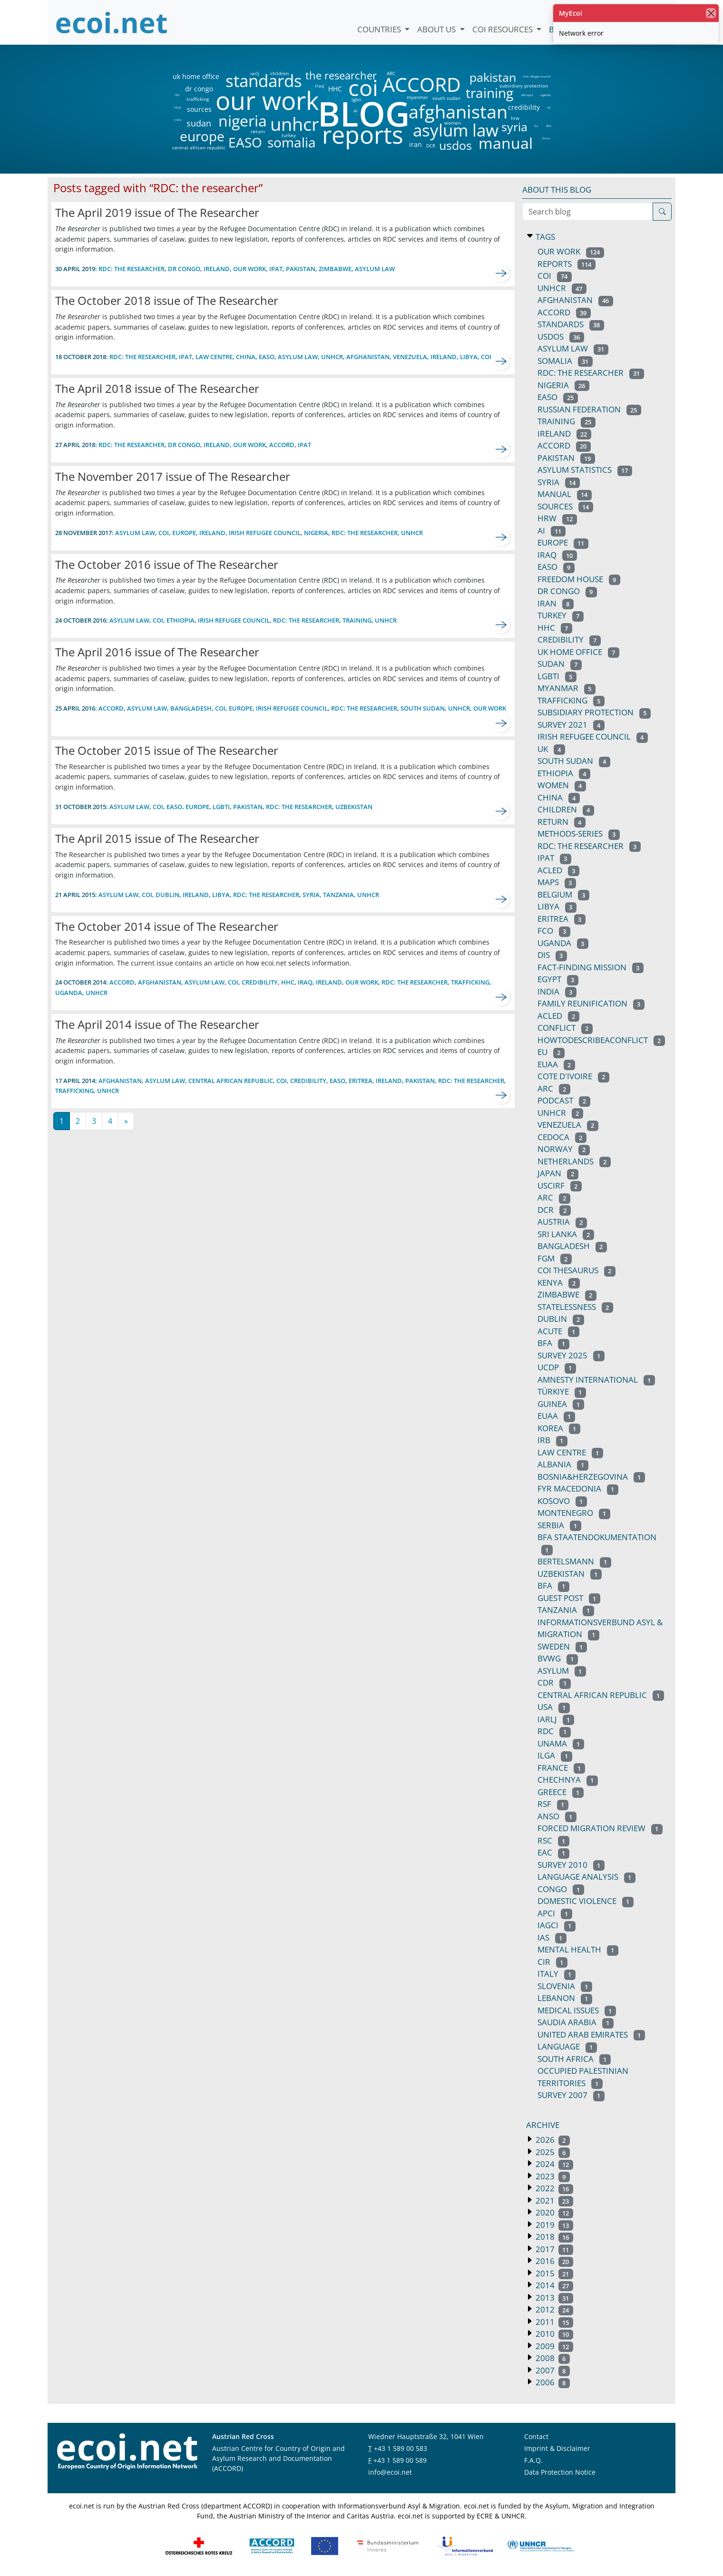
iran (415, 144)
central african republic (198, 147)
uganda (545, 95)
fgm (554, 1258)
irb (552, 1439)
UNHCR (332, 356)
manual (505, 143)
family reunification (591, 1003)
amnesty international (596, 1379)
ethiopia (526, 95)
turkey (289, 135)
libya (177, 107)
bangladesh (191, 708)
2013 (553, 2297)
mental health (577, 1949)
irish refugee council (536, 76)
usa (553, 1706)
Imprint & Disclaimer (557, 2448)
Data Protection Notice (560, 2472)
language (567, 2046)
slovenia (564, 1986)
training (489, 92)
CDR (554, 1682)
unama (560, 1743)
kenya (558, 1282)
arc (553, 1088)
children (279, 73)
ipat (276, 268)
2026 (552, 2139)
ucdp (556, 1367)
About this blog (556, 189)
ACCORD (421, 84)
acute (558, 1331)
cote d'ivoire (573, 1076)
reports (362, 135)
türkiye (561, 1391)
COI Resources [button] (503, 29)
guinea (560, 1403)
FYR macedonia (577, 1488)
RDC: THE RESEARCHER (131, 268)
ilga (554, 1755)
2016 (553, 2260)
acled (558, 1015)
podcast (563, 1100)
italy (556, 1973)
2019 (553, 2224)
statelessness (575, 1306)
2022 (553, 2188)
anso (556, 1816)
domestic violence (585, 1900)
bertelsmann (574, 1561)
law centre (214, 356)
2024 (553, 2163)
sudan (198, 123)
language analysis (586, 1876)
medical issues (576, 2010)
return (258, 131)
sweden (562, 1646)
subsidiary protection (523, 85)
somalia (291, 142)
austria (562, 1221)
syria (514, 127)
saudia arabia (575, 2022)
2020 (553, 2212)
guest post (568, 1597)
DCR (430, 145)
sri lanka (565, 1234)
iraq (319, 85)
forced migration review (600, 1828)
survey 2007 (571, 2094)
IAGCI (556, 1925)
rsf (552, 1803)
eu (551, 1051)
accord (281, 444)
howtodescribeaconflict (601, 1039)
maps (556, 882)
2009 (553, 2346)
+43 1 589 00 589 (400, 2460)
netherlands (574, 1161)
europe (202, 136)
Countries (380, 29)
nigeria (242, 120)
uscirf (559, 1185)
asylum (561, 1670)
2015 (553, 2273)
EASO (245, 142)
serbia (559, 1525)
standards (263, 81)
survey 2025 (571, 1355)
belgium (563, 894)
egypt (557, 979)
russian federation (589, 409)
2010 (553, 2333)
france (561, 1767)
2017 (553, 2249)
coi (363, 88)
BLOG (363, 113)
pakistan (492, 77)
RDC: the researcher (365, 532)
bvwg (557, 1658)
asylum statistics (584, 469)
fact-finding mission (590, 967)
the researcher (324, 76)
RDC (554, 1731)
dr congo (199, 89)
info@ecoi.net (390, 2472)
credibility (523, 107)
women (452, 122)
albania (562, 1464)
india (177, 119)
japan (557, 1173)
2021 (553, 2200)
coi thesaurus (576, 1270)
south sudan (446, 98)
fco (536, 126)
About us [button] (437, 29)
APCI (554, 1913)
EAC (553, 1852)
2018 (553, 2236)
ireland (217, 268)
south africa (574, 2058)
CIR (552, 1961)
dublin (167, 894)
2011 (553, 2321)
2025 (552, 2152)
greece (560, 1791)
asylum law (455, 130)
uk (548, 107)
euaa (556, 1415)
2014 (553, 2285)
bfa (553, 1342)
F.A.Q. (533, 2460)
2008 (552, 2357)
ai (355, 110)
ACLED (558, 870)
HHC (335, 89)
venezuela (410, 356)
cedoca (561, 1137)
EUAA (556, 1064)
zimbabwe (335, 268)
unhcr (294, 124)
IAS (552, 1937)
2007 (552, 2370)
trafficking (197, 99)
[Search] (662, 212)
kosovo (562, 1500)
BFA (548, 126)
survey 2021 (571, 724)
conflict (565, 1027)
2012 (553, 2309)
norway (563, 1148)
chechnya (567, 1779)
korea (558, 1428)
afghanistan (458, 112)
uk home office (196, 76)
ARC (391, 73)
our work (267, 100)
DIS (177, 95)
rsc (553, 1840)
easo (266, 356)
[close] (711, 13)
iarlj (254, 73)
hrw (515, 118)
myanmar (417, 97)
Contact (536, 2436)
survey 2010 (571, 1864)
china (545, 138)
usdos (455, 145)
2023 (552, 2176)
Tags (544, 236)
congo (560, 1888)
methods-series (578, 833)
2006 (552, 2382)
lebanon (564, 1997)
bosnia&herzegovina (591, 1476)
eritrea (360, 1080)
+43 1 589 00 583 (400, 2448)
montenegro (573, 1512)
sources (199, 109)
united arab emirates (591, 2034)
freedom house (578, 579)
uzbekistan (353, 806)
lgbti (357, 99)
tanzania (338, 894)
